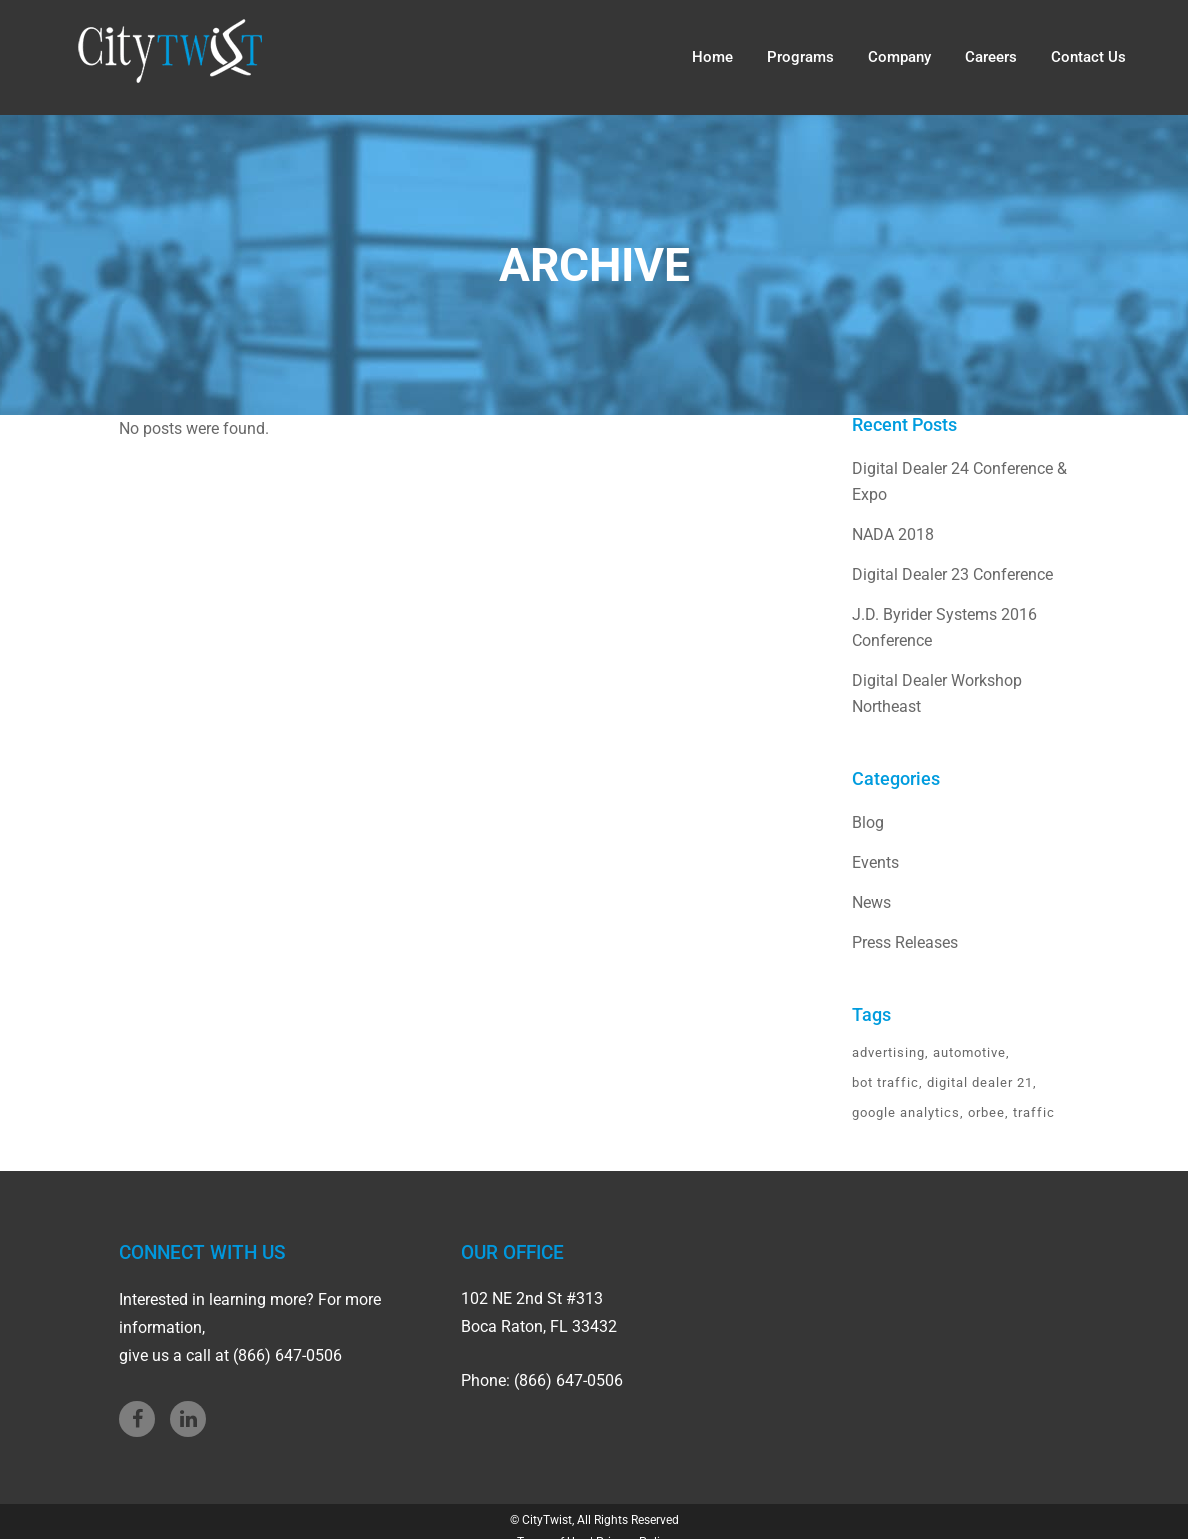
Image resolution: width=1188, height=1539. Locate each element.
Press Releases (905, 942)
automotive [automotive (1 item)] (969, 1052)
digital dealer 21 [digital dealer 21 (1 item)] (980, 1082)
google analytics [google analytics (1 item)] (906, 1112)
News (871, 902)
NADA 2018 (893, 534)
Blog (868, 822)
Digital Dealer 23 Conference (952, 574)
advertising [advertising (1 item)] (888, 1052)
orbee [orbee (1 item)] (986, 1112)
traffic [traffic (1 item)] (1034, 1112)
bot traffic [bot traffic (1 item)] (885, 1082)
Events (875, 862)
